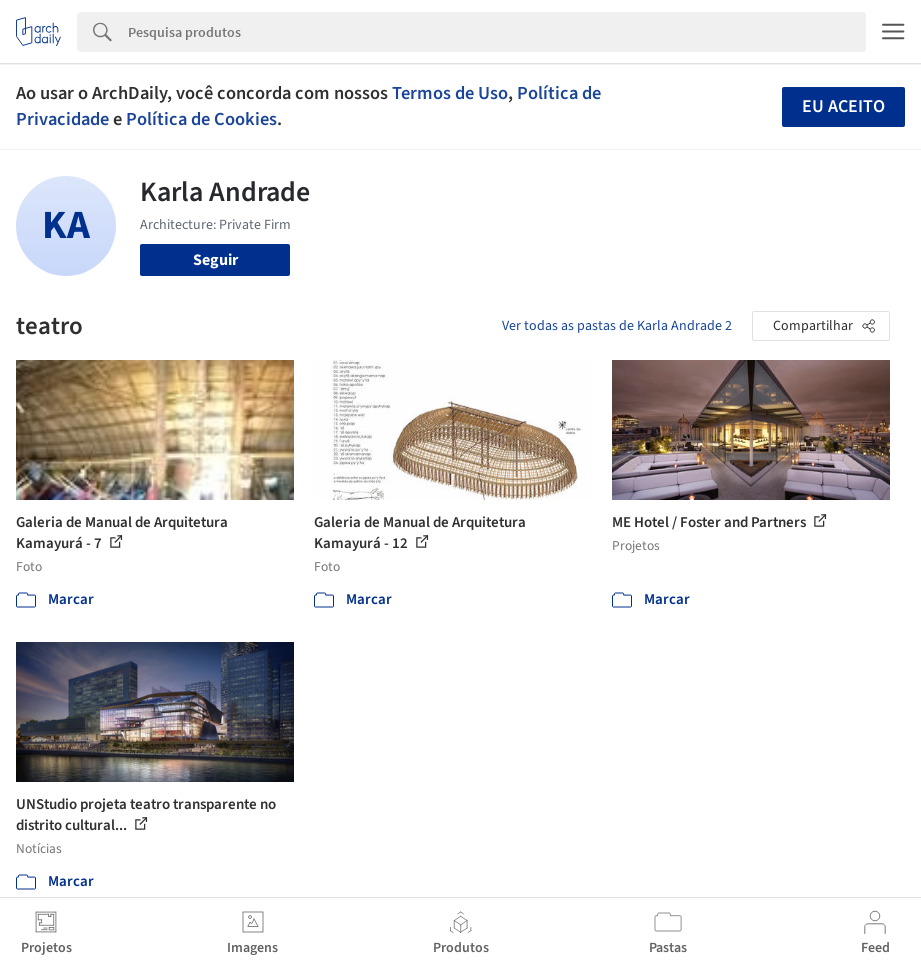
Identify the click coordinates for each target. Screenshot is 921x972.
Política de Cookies (201, 119)
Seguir (215, 260)
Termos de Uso (450, 93)
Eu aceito (843, 106)
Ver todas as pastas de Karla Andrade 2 (617, 326)
